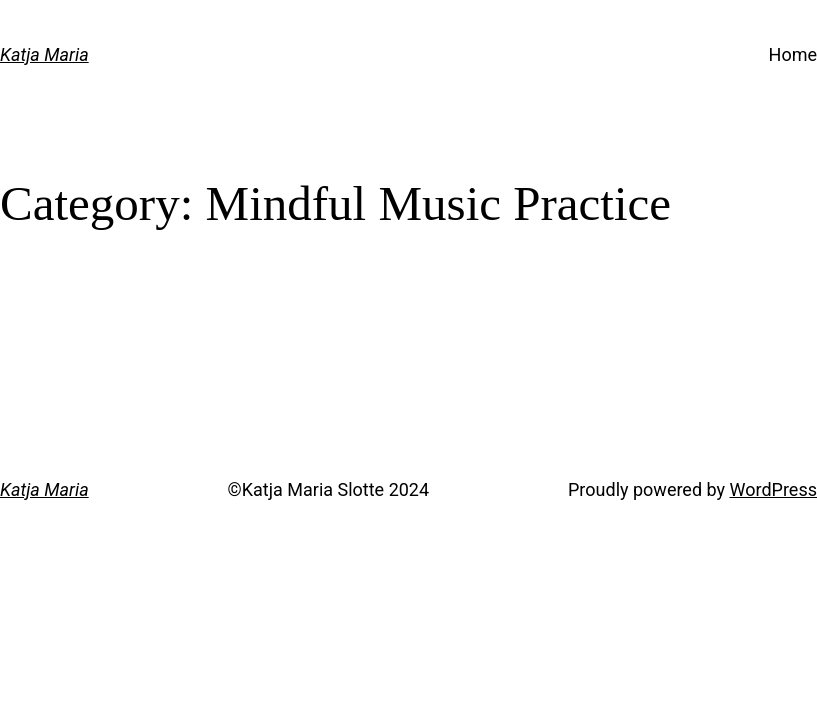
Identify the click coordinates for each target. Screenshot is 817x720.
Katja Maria (44, 54)
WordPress (773, 489)
